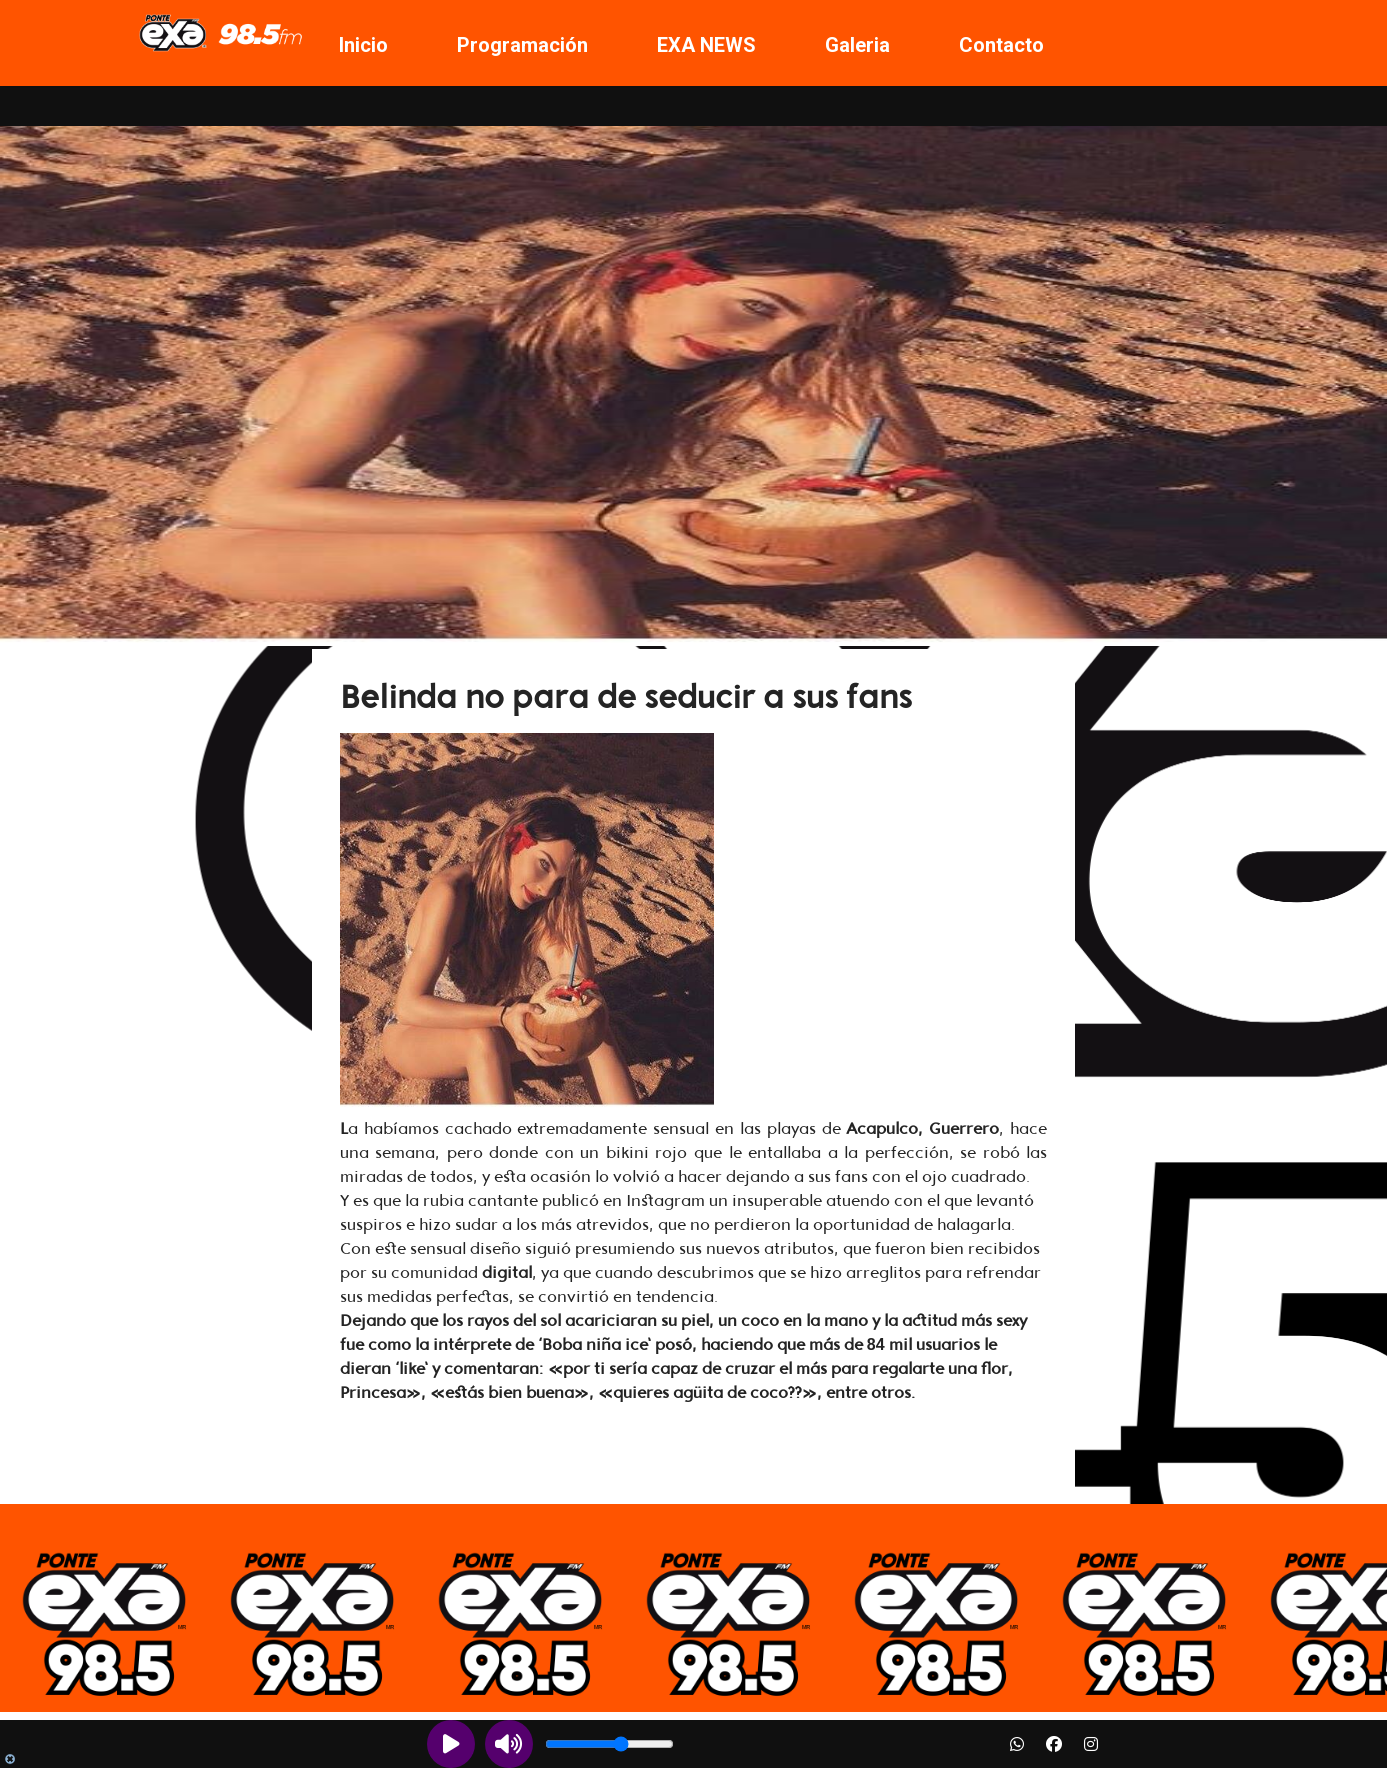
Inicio (363, 45)
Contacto (1001, 45)
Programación (522, 45)
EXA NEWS (706, 45)
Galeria (857, 45)
